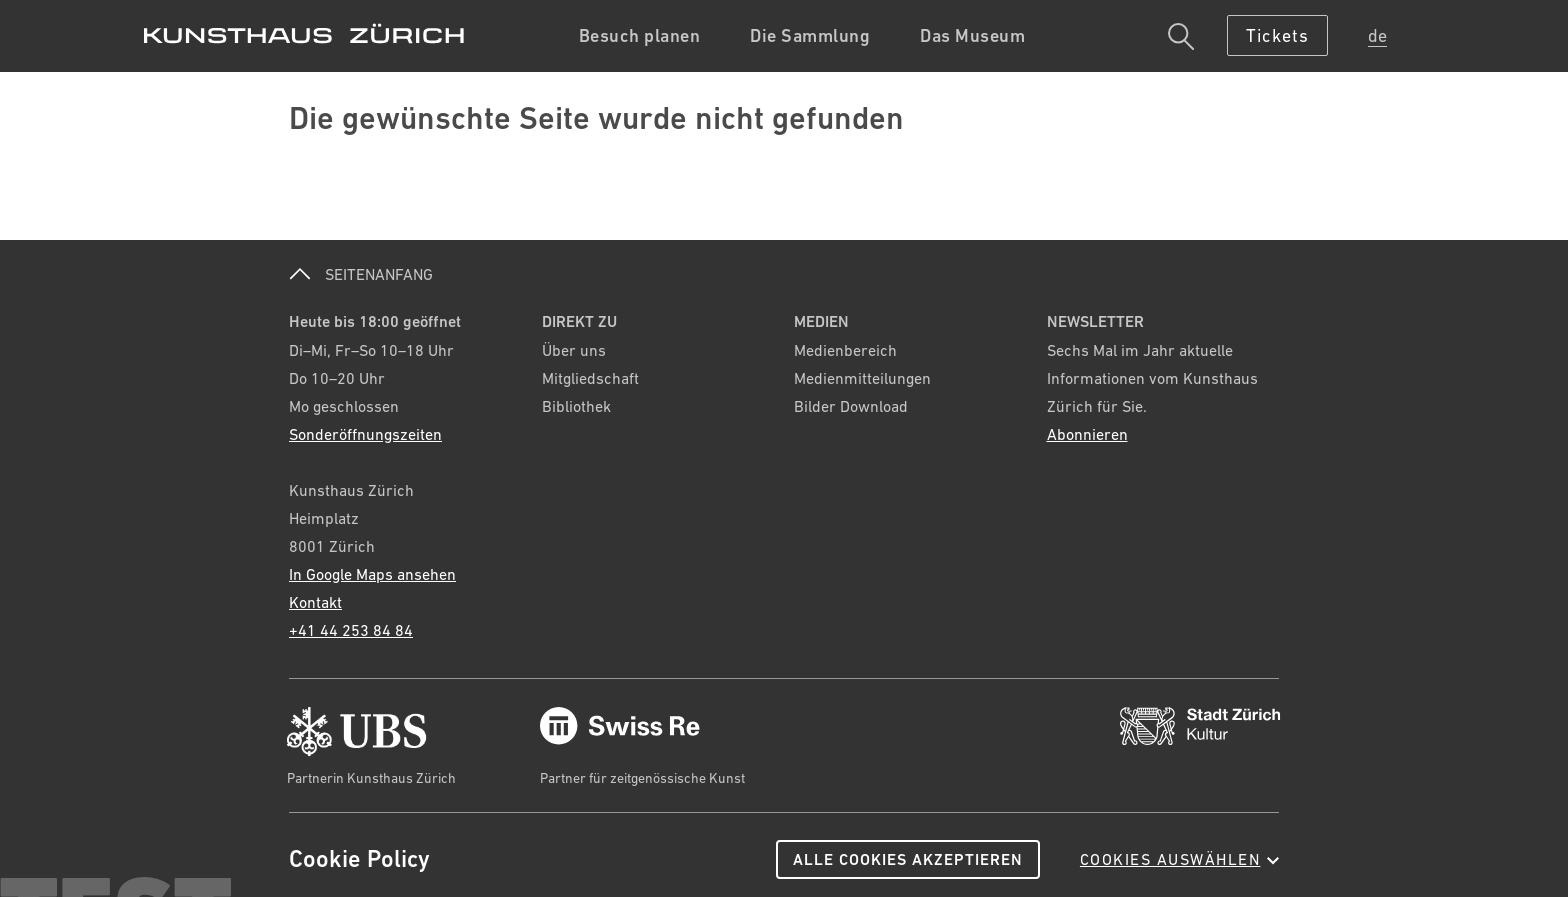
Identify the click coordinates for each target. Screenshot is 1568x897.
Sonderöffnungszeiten (365, 434)
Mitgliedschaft (590, 378)
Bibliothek (576, 406)
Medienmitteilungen (862, 378)
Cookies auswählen (1179, 859)
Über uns (574, 350)
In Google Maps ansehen (372, 574)
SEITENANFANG (361, 274)
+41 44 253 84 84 (351, 630)
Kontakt (315, 602)
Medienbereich (845, 350)
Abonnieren (1087, 434)
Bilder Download (851, 406)
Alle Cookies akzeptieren (908, 859)
